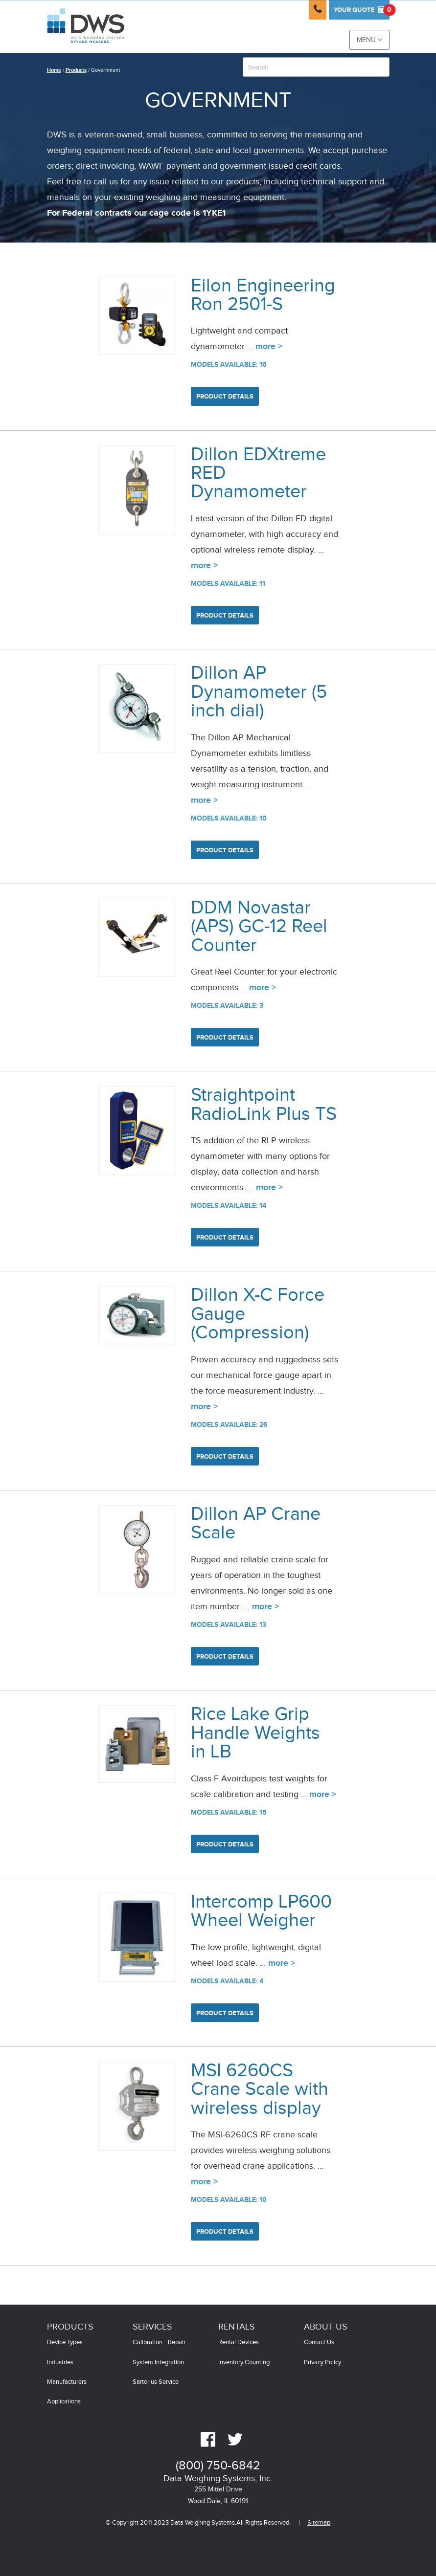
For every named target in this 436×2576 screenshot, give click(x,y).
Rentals (236, 2327)
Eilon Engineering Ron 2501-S (263, 295)
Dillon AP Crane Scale (256, 1523)
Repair (176, 2342)
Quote (362, 10)
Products (76, 70)
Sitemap (318, 2523)
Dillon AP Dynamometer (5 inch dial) (259, 692)
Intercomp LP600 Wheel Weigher (261, 1911)
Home (54, 70)
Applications (64, 2401)
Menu (369, 40)
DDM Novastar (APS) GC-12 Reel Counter (259, 926)
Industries (60, 2362)
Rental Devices (238, 2342)
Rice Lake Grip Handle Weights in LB (255, 1733)
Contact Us (319, 2342)
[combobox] (316, 67)
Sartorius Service (156, 2382)
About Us (325, 2327)
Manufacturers (67, 2382)
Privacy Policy (322, 2362)
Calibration (147, 2342)
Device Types (65, 2342)
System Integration (158, 2362)
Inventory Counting (244, 2362)
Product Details (224, 396)
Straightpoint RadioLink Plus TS (264, 1104)
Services (152, 2327)
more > (268, 346)
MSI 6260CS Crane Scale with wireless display (259, 2089)
